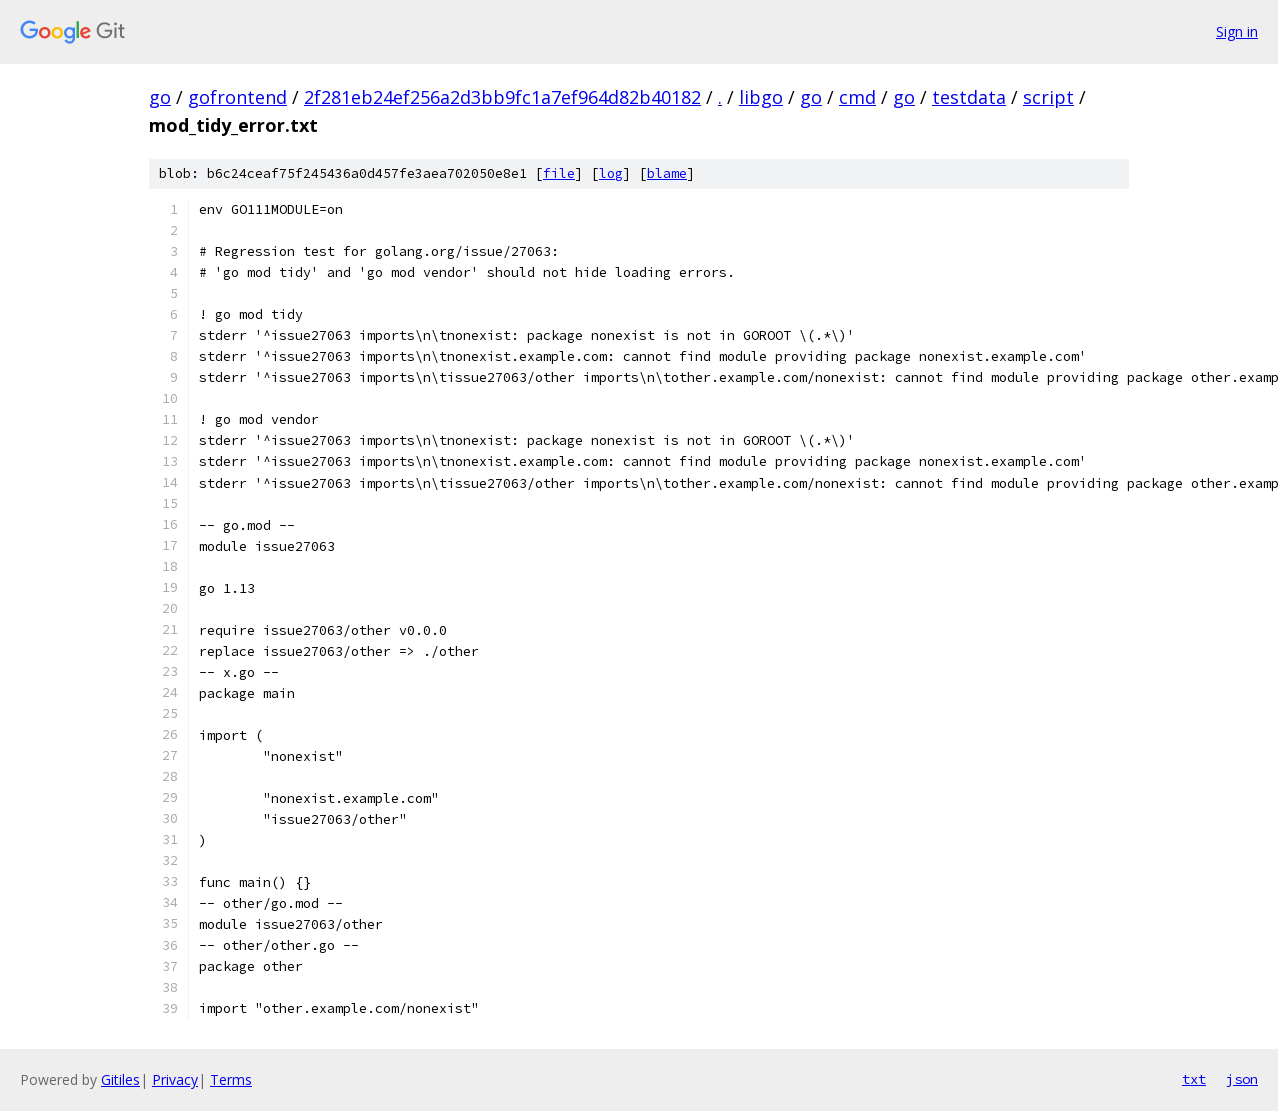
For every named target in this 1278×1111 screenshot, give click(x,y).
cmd (857, 97)
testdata (969, 97)
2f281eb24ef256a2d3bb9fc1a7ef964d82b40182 (502, 97)
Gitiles (120, 1079)
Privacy (175, 1079)
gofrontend (237, 97)
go (160, 97)
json (1242, 1079)
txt (1194, 1079)
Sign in (1237, 31)
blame (667, 173)
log (611, 173)
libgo (761, 97)
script (1048, 97)
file (559, 173)
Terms (231, 1079)
